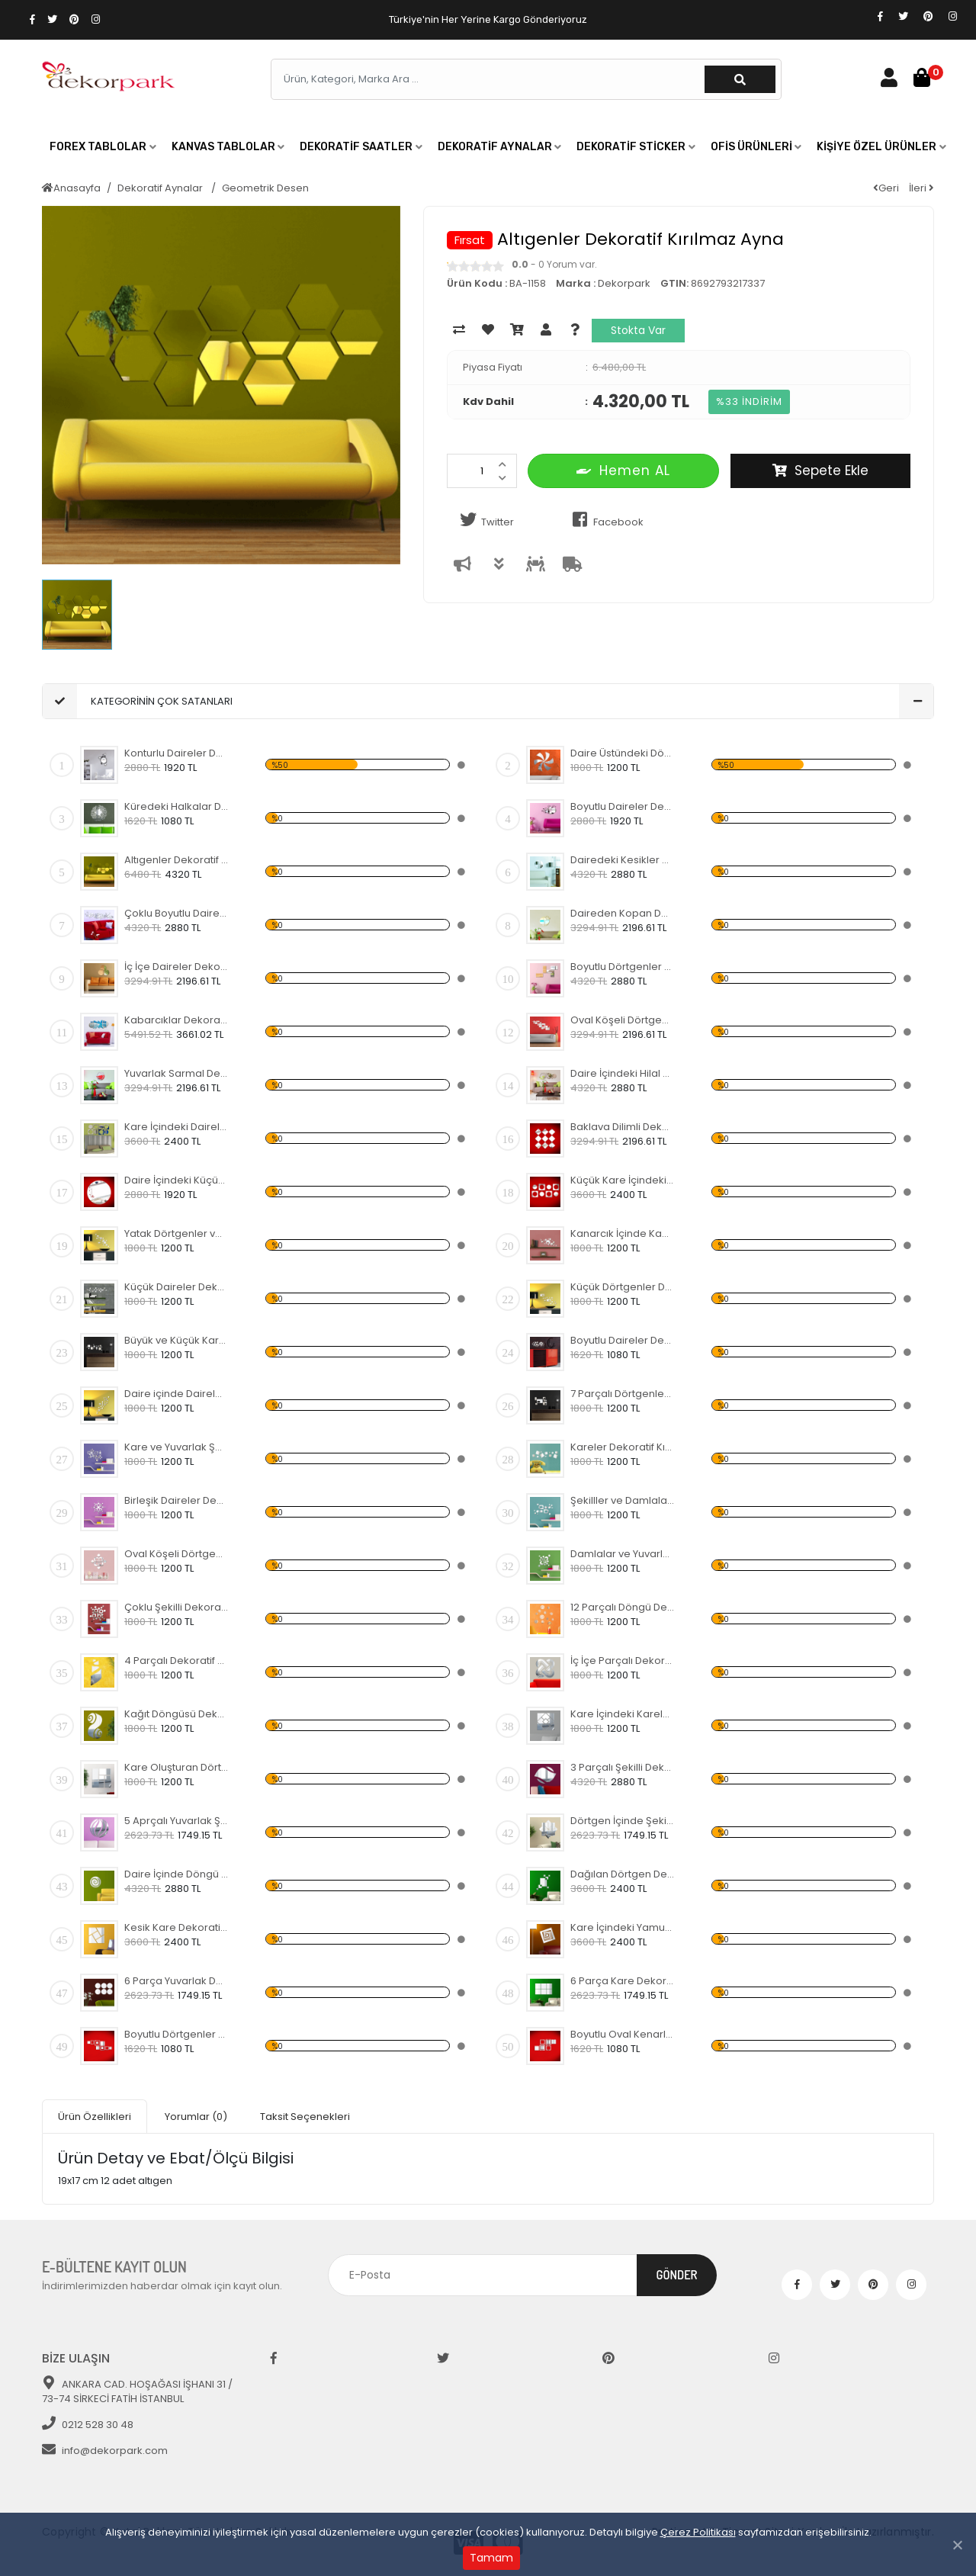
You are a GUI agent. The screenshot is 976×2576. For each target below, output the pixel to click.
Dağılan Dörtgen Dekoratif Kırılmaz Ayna (622, 1874)
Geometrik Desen (265, 188)
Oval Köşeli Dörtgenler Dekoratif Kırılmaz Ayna (176, 1554)
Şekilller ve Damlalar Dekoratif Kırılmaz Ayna (622, 1500)
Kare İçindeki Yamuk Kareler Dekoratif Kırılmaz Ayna (622, 1927)
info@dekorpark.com (105, 2450)
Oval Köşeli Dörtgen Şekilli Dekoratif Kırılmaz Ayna (622, 1020)
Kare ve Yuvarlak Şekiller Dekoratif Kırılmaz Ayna (176, 1447)
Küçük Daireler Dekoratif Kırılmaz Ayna (176, 1287)
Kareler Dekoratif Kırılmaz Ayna (622, 1447)
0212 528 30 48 (87, 2424)
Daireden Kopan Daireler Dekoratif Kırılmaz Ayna (622, 913)
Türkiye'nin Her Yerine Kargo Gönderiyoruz (488, 19)
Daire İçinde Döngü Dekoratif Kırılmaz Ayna (176, 1874)
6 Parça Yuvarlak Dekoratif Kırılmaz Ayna (176, 1981)
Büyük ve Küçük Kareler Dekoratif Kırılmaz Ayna (176, 1340)
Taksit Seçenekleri (305, 2116)
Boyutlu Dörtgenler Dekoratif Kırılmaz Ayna (622, 966)
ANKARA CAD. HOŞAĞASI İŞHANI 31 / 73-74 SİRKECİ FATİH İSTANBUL (137, 2392)
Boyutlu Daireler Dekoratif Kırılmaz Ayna (622, 806)
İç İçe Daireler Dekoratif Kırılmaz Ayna (176, 966)
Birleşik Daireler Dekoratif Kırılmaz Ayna (176, 1500)
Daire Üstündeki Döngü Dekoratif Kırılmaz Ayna (622, 753)
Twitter (484, 520)
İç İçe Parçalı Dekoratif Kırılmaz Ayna (622, 1660)
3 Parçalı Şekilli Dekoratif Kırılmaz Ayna (622, 1767)
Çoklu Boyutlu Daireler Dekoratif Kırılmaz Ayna (176, 913)
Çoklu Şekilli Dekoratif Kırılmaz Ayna (176, 1607)
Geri (886, 188)
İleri (921, 188)
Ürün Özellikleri (94, 2116)
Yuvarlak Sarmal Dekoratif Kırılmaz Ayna (176, 1073)
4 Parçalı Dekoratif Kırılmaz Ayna (176, 1660)
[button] (103, 147)
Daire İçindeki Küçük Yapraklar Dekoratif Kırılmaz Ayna (176, 1180)
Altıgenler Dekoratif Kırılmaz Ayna (176, 860)
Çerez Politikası (698, 2532)
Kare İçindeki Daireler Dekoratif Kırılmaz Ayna (176, 1126)
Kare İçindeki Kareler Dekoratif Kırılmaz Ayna (622, 1714)
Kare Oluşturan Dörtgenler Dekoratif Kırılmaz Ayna (176, 1767)
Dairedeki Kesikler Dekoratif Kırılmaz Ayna (622, 860)
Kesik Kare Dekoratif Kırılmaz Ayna (176, 1927)
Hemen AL (623, 470)
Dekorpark (624, 283)
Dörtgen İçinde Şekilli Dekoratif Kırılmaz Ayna (622, 1820)
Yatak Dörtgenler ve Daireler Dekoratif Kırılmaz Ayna (176, 1233)
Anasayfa (71, 188)
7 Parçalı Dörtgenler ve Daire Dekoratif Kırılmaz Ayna (622, 1393)
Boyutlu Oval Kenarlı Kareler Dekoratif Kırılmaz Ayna (622, 2034)
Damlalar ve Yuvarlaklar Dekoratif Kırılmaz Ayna (622, 1554)
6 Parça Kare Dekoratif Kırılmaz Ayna (622, 1981)
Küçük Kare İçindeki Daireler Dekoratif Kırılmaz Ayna (622, 1180)
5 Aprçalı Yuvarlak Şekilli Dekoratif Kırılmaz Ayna (176, 1820)
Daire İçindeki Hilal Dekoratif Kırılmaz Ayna (622, 1073)
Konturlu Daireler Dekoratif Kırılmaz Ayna (176, 753)
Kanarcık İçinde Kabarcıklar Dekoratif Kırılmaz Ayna (622, 1233)
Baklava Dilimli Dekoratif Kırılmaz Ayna (622, 1126)
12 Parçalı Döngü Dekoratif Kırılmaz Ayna (622, 1607)
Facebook (605, 520)
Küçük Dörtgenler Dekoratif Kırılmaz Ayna (622, 1287)
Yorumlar (196, 2116)
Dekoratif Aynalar (161, 188)
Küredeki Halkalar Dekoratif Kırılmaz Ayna (176, 806)
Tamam (491, 2557)
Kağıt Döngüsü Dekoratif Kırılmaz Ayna (176, 1714)
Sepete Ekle (820, 470)
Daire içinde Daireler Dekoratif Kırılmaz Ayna (176, 1393)
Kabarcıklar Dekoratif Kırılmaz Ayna (176, 1020)
